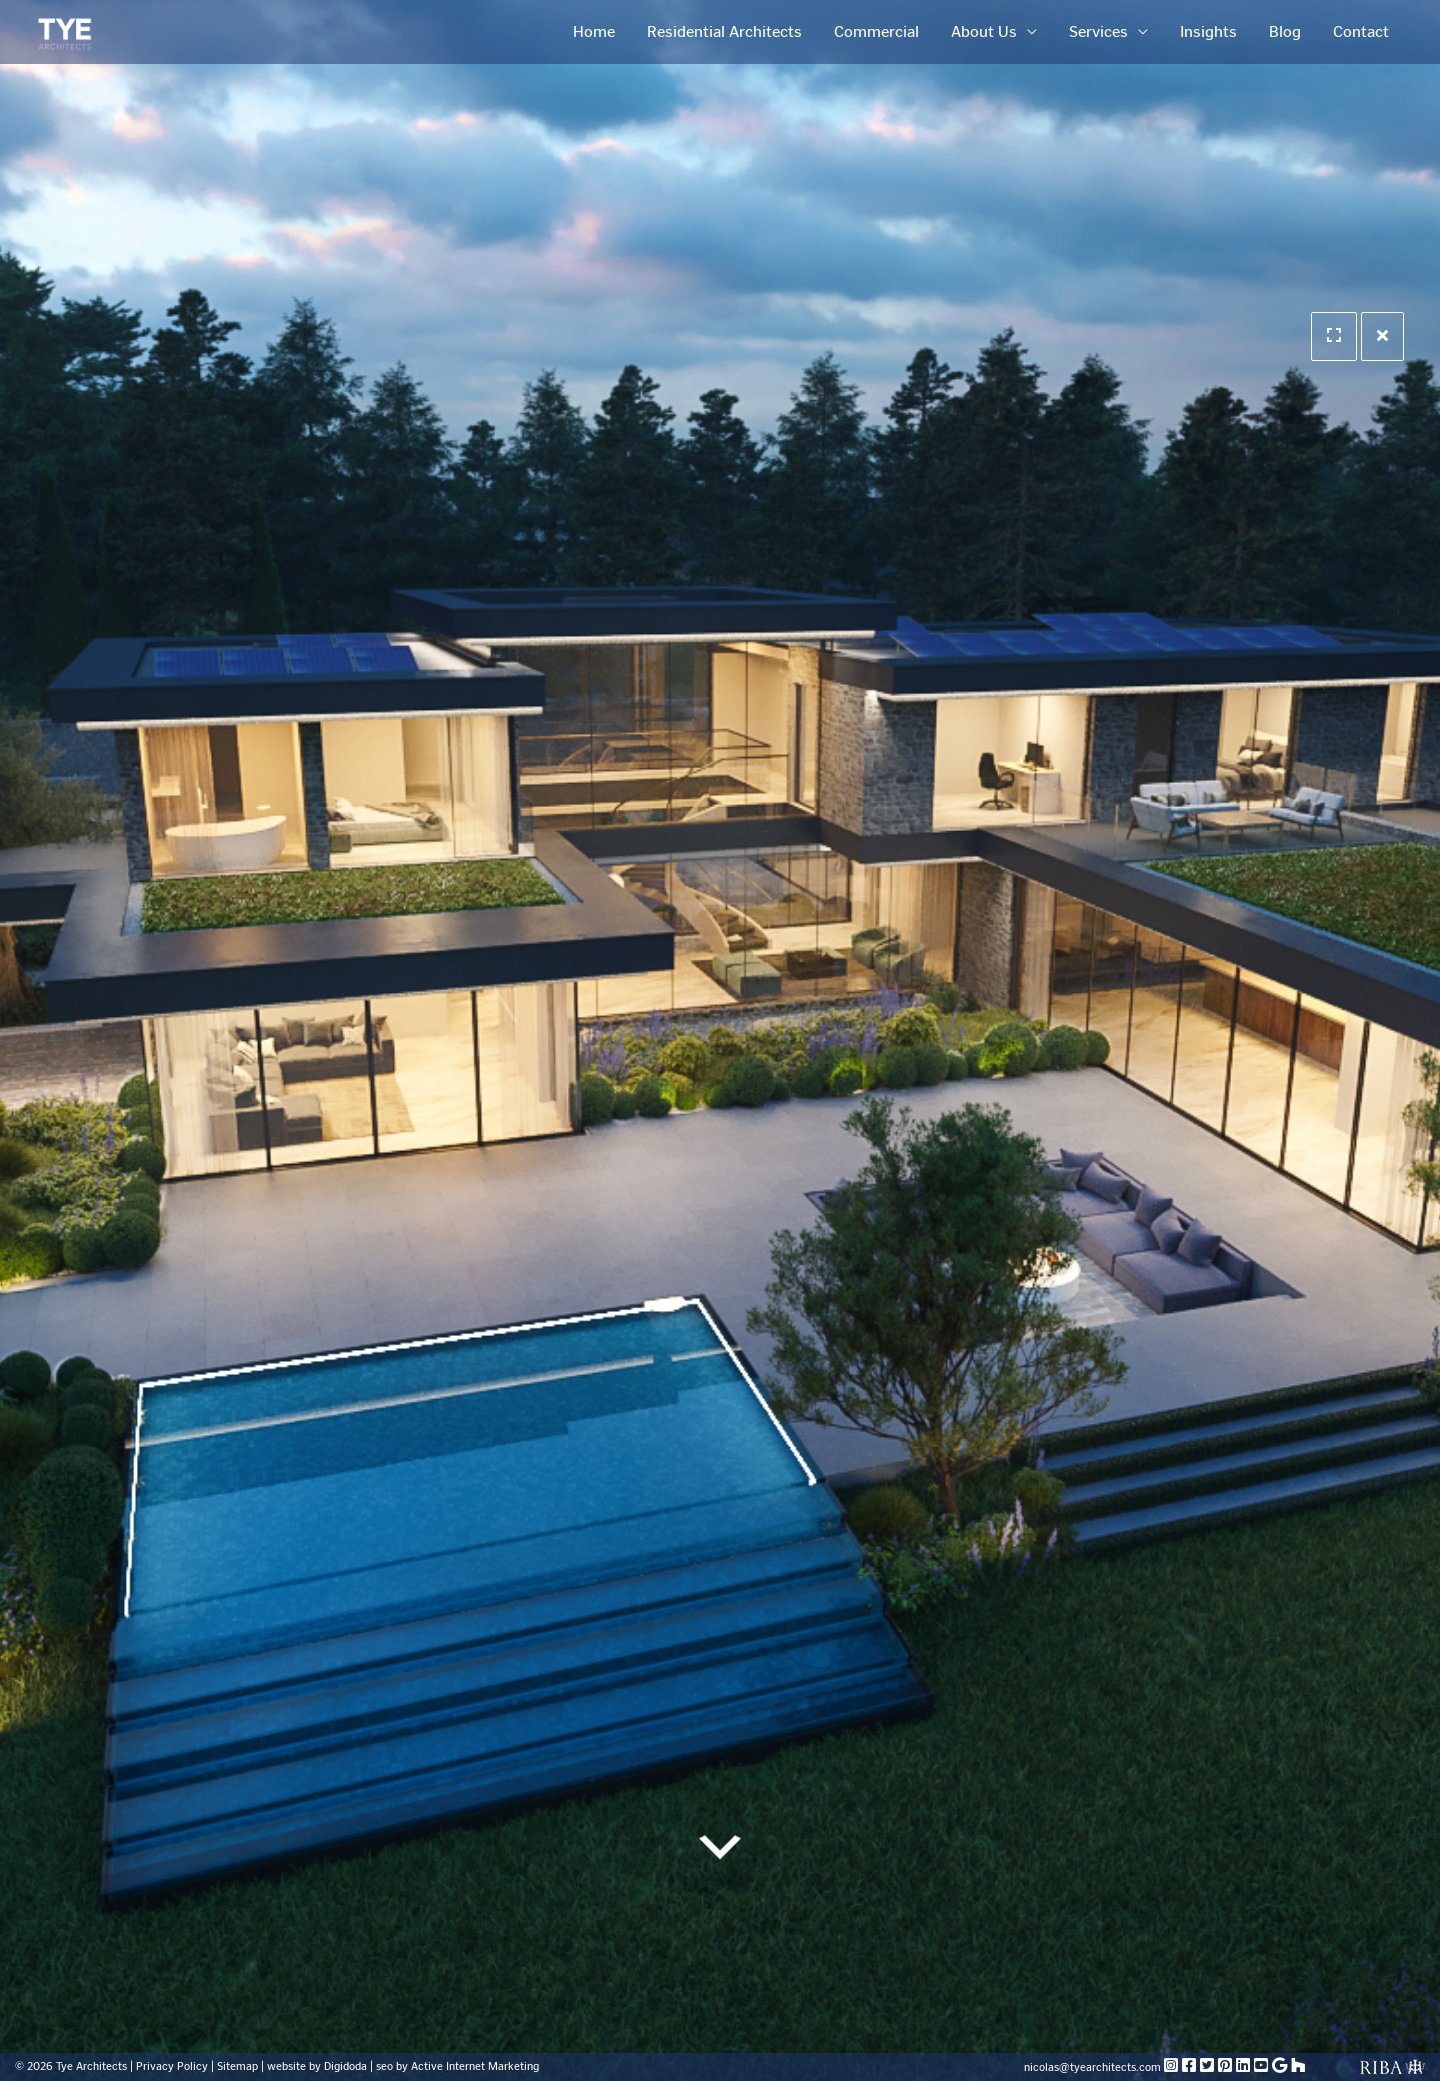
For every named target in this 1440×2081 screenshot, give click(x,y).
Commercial (876, 31)
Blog (1285, 31)
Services (1098, 31)
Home (594, 31)
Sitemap (237, 2066)
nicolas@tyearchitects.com (1094, 2067)
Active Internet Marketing (475, 2066)
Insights (1208, 31)
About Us (984, 31)
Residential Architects (724, 31)
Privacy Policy (172, 2066)
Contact (1361, 31)
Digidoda (345, 2066)
